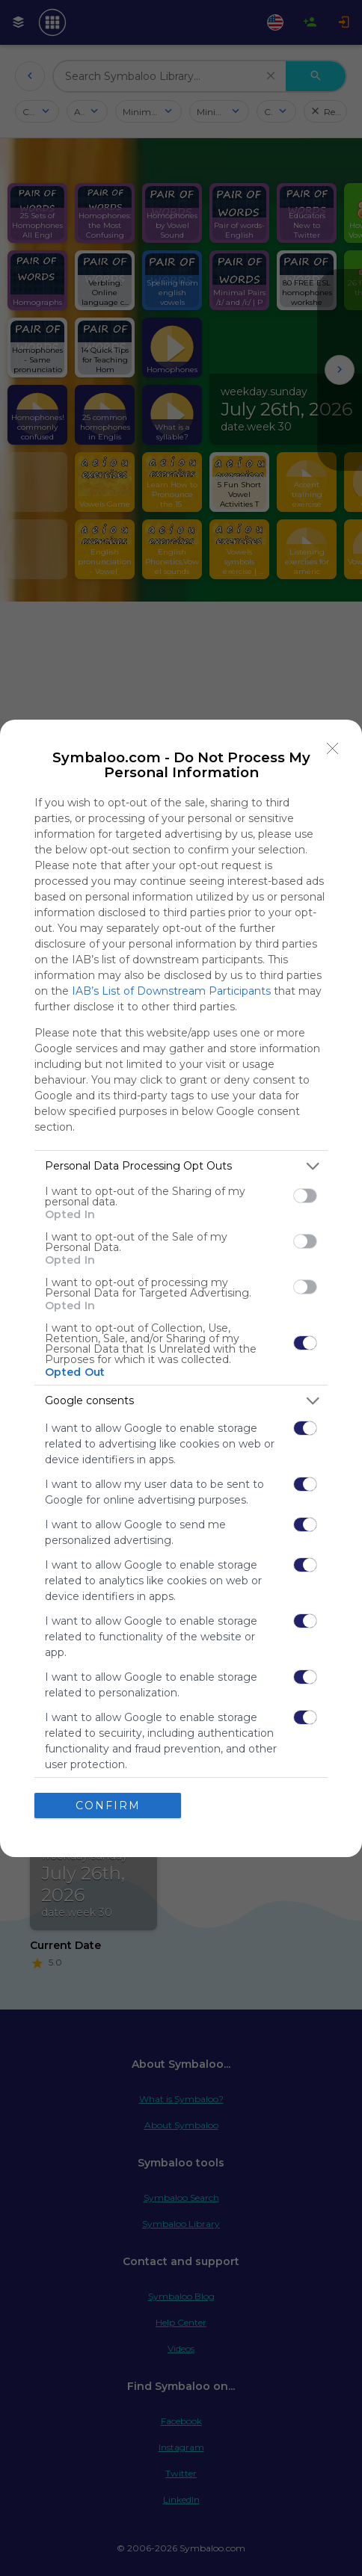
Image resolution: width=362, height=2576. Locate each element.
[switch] (305, 1195)
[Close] (333, 749)
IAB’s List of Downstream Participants (171, 991)
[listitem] (181, 1166)
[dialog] (181, 1288)
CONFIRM (108, 1805)
